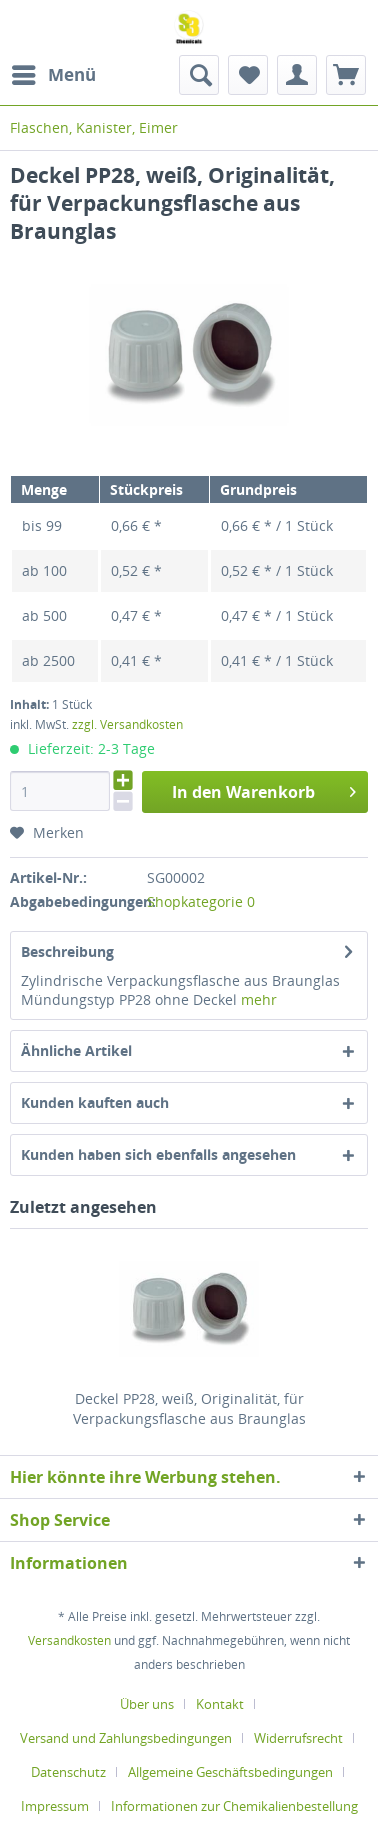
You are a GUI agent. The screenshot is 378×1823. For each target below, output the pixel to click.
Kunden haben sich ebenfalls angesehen (158, 1154)
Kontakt (220, 1704)
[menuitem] (53, 75)
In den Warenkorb (264, 789)
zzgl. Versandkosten (127, 724)
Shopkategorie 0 (201, 901)
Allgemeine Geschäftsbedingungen (230, 1772)
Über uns (147, 1704)
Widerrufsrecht (298, 1738)
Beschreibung (67, 951)
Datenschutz (68, 1772)
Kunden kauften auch (95, 1102)
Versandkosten (69, 1640)
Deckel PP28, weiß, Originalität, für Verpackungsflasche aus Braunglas (189, 1408)
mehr (259, 999)
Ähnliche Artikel (76, 1050)
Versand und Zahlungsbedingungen (126, 1738)
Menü (54, 72)
